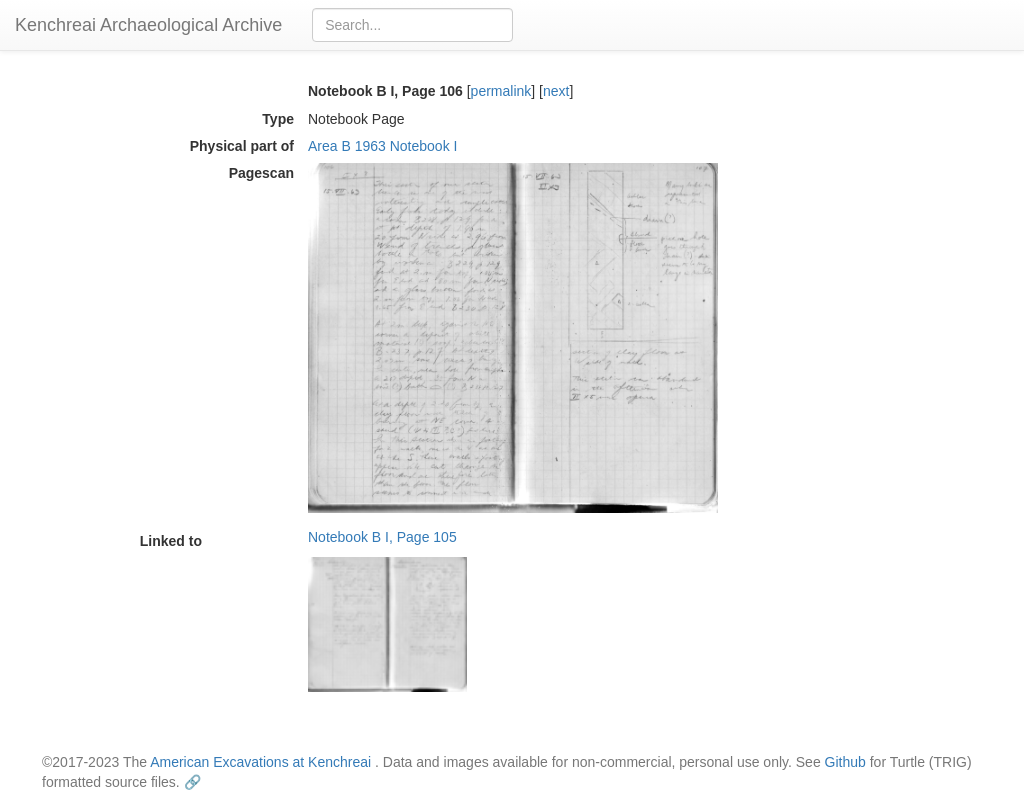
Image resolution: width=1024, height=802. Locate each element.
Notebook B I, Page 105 (382, 537)
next (556, 91)
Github (845, 762)
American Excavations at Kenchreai (260, 762)
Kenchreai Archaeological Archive (148, 25)
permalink (501, 91)
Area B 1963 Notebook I (382, 146)
